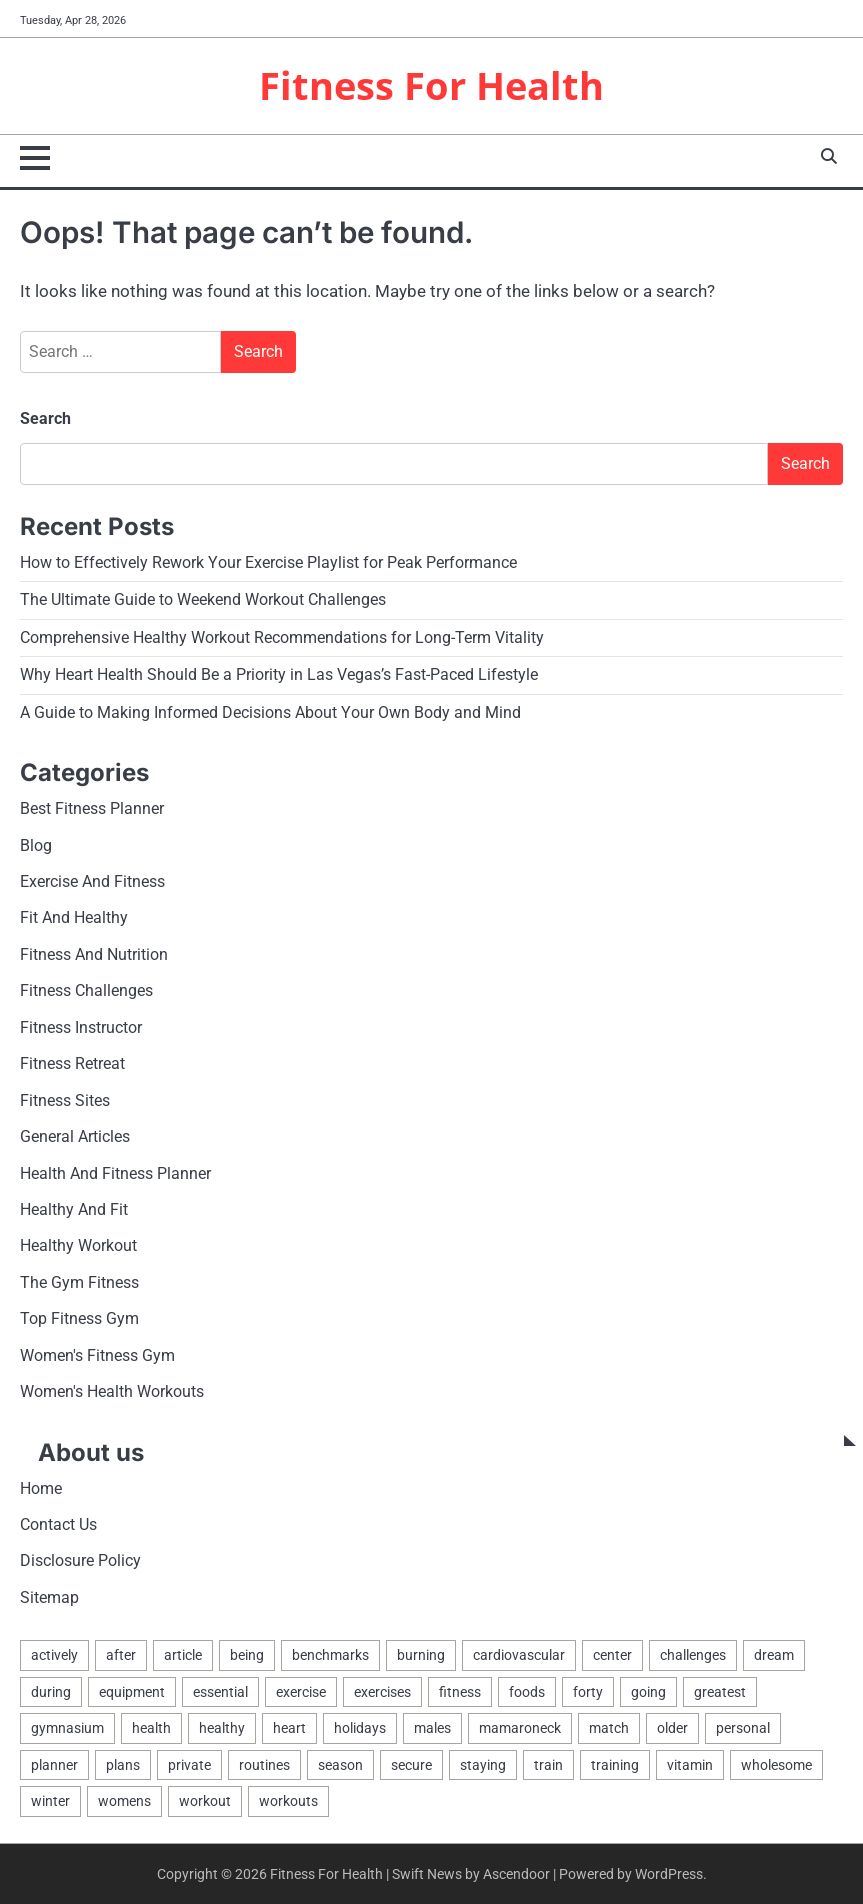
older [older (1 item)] (672, 1728)
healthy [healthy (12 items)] (222, 1728)
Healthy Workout (78, 1246)
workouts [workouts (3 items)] (288, 1801)
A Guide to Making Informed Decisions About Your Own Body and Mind (270, 713)
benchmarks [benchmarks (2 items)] (330, 1655)
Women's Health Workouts (112, 1392)
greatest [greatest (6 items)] (720, 1692)
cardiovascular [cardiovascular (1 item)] (519, 1655)
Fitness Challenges (86, 991)
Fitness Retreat (72, 1064)
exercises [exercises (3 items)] (382, 1692)
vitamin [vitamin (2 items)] (690, 1765)
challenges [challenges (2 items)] (693, 1655)
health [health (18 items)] (151, 1728)
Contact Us (58, 1525)
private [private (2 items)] (189, 1765)
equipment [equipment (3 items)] (132, 1692)
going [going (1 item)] (648, 1692)
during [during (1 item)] (51, 1692)
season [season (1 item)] (340, 1765)
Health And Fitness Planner (115, 1174)
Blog (36, 846)
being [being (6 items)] (247, 1655)
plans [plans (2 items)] (123, 1765)
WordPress (669, 1874)
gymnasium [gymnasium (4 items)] (67, 1728)
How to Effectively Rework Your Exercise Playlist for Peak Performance (268, 563)
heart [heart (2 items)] (289, 1728)
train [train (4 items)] (548, 1765)
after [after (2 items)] (121, 1655)
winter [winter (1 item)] (50, 1801)
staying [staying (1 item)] (483, 1765)
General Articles (75, 1137)
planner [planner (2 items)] (54, 1765)
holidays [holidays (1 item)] (360, 1728)
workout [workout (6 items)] (205, 1801)
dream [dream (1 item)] (774, 1655)
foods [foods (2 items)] (527, 1692)
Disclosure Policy (80, 1561)
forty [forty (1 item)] (588, 1692)
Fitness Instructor (81, 1028)
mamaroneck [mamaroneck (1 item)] (520, 1728)
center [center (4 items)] (612, 1655)
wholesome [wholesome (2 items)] (776, 1765)
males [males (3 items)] (432, 1728)
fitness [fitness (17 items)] (460, 1692)
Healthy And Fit (74, 1210)
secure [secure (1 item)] (411, 1765)
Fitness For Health (431, 85)
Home (41, 1489)
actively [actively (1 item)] (54, 1655)
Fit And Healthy (74, 918)
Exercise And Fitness (92, 882)
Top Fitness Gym (79, 1319)
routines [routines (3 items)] (264, 1765)
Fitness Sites (65, 1101)
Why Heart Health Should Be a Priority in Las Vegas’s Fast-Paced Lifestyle (279, 675)
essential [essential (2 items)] (220, 1692)
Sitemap (49, 1598)
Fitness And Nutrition (94, 955)
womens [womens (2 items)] (124, 1801)
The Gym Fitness (79, 1283)
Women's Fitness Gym (97, 1356)
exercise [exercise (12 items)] (301, 1692)
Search (45, 418)
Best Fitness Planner (92, 809)
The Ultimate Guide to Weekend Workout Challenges (203, 600)
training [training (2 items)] (615, 1765)
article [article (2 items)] (183, 1655)
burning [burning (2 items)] (421, 1655)
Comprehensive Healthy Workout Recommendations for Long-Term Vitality (282, 638)
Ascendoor (516, 1874)
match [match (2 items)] (609, 1728)
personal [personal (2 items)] (743, 1728)
